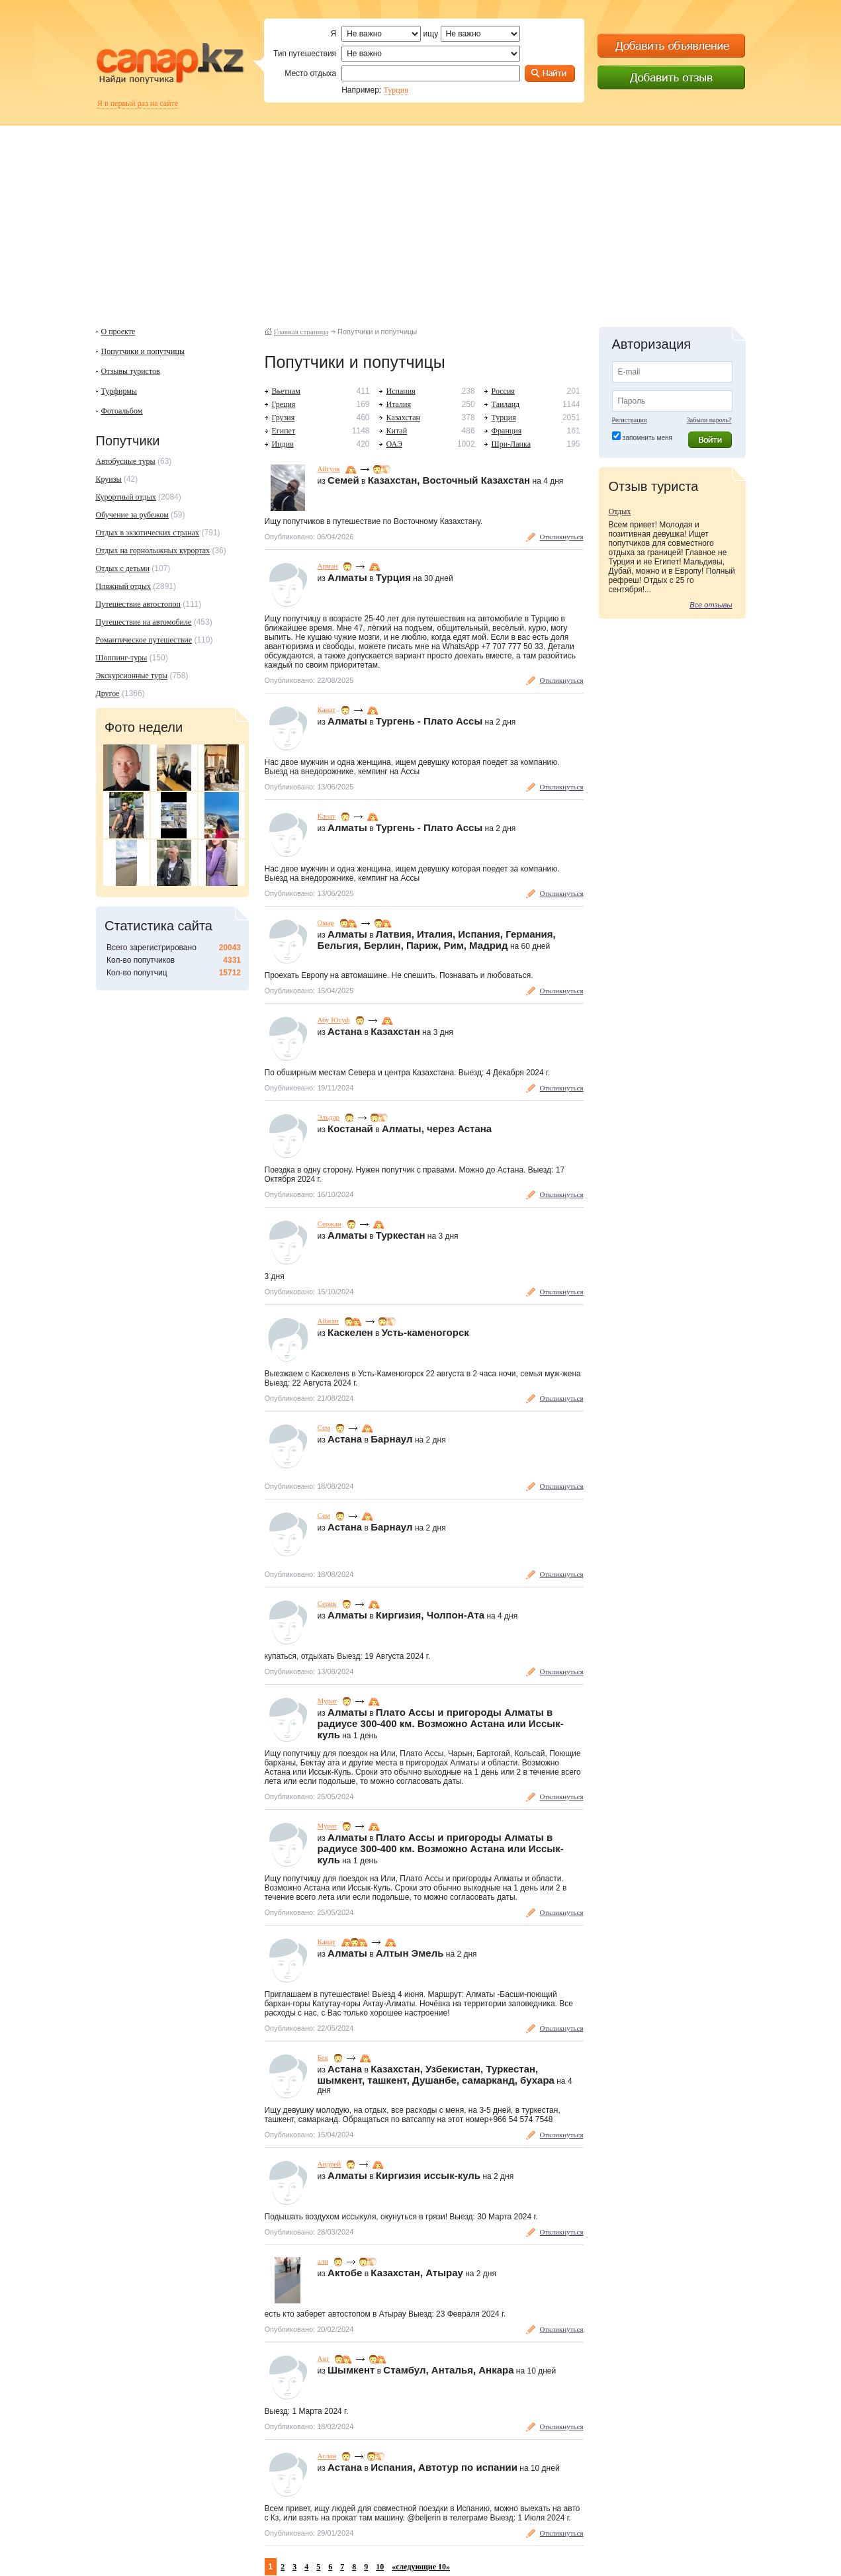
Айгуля (329, 468)
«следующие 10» (421, 2566)
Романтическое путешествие (144, 639)
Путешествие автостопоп (138, 604)
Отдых (620, 511)
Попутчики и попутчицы (143, 351)
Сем (324, 1427)
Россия (503, 391)
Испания (401, 391)
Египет (284, 430)
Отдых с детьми (123, 568)
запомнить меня (647, 437)
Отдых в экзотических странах (148, 532)
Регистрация (629, 419)
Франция (507, 430)
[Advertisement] (420, 218)
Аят (324, 2358)
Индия (283, 444)
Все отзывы (710, 605)
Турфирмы (119, 391)
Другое (108, 693)
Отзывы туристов (130, 371)
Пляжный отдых (123, 586)
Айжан (328, 1321)
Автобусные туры (125, 461)
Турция (396, 90)
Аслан (327, 2456)
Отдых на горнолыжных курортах (153, 550)
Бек (323, 2057)
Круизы (109, 479)
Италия (398, 404)
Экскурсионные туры (132, 675)
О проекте (118, 331)
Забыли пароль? (709, 419)
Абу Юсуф (334, 1020)
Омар (326, 922)
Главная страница (301, 331)
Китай (397, 430)
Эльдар (329, 1117)
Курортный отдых (126, 497)
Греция (284, 404)
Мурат (327, 1701)
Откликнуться (562, 537)
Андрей (329, 2164)
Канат (326, 709)
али (323, 2261)
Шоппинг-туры (122, 657)
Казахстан (403, 417)
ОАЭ (394, 444)
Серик (327, 1603)
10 (380, 2566)
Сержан (329, 1223)
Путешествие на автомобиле (144, 622)
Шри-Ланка (511, 444)
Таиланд (506, 404)
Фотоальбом (122, 411)
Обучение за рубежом (132, 514)
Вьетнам (286, 391)
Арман (328, 566)
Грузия (283, 417)
